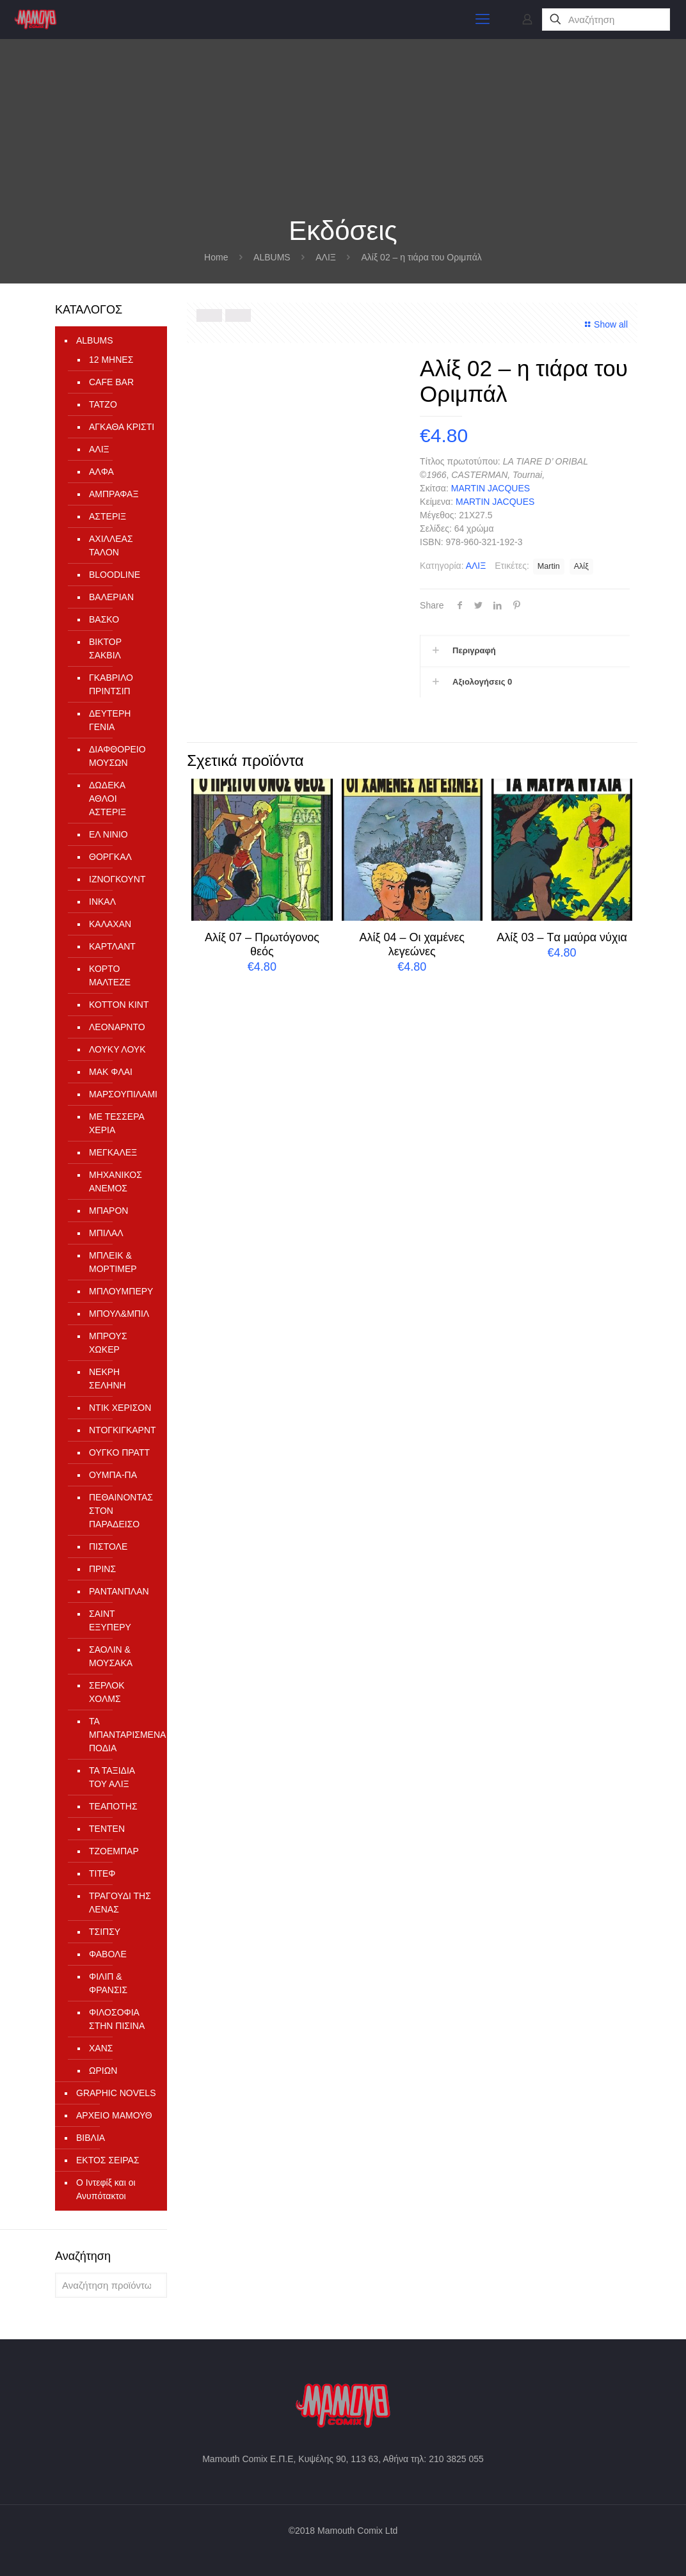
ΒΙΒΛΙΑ (90, 2138)
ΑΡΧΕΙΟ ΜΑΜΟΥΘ (114, 2115)
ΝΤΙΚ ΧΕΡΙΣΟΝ (120, 1408)
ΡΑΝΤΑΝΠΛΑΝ (119, 1591)
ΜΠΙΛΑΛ (106, 1233)
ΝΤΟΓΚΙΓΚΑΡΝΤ (121, 1430)
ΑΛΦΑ (101, 471)
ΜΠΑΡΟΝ (108, 1210)
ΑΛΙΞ (325, 257)
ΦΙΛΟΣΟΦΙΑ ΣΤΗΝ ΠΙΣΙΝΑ (117, 2019)
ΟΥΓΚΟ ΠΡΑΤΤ (119, 1452)
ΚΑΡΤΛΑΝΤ (112, 946)
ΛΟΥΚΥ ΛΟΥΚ (117, 1049)
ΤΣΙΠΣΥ (104, 1932)
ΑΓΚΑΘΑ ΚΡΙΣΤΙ (121, 427)
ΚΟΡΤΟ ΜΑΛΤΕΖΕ (110, 975)
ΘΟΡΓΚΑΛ (110, 857)
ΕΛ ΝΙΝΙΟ (108, 834)
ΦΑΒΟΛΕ (108, 1954)
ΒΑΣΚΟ (104, 619)
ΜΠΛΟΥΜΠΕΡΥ (121, 1291)
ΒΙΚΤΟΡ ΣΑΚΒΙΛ (105, 648)
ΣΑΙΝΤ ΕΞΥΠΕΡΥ (110, 1620)
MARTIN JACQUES (490, 488)
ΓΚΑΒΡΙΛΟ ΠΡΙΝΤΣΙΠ (111, 684)
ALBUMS (272, 257)
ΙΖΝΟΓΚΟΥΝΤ (117, 879)
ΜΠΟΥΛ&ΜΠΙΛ (119, 1313)
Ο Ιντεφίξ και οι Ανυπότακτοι (106, 2189)
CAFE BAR (111, 382)
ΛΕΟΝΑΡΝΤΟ (117, 1027)
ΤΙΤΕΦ (102, 1873)
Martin (549, 566)
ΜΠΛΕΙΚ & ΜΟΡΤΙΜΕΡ (113, 1262)
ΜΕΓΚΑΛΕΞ (113, 1152)
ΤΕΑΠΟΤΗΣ (113, 1806)
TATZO (103, 404)
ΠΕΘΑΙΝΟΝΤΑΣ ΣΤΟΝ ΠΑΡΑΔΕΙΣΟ (121, 1510)
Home (216, 257)
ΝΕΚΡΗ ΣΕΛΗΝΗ (107, 1378)
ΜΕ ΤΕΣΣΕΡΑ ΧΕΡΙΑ (116, 1123)
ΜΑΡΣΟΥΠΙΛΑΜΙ (121, 1094)
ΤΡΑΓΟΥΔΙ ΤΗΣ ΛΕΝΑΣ (120, 1902)
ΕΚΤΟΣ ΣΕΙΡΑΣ (108, 2160)
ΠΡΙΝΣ (102, 1569)
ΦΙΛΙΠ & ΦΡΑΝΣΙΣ (108, 1983)
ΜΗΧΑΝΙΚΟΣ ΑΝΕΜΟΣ (115, 1181)
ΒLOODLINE (114, 574)
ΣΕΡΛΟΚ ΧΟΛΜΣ (107, 1692)
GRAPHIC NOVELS (116, 2093)
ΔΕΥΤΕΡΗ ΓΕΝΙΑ (110, 720)
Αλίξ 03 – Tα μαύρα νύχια (561, 937)
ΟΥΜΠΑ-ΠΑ (113, 1475)
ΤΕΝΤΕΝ (107, 1829)
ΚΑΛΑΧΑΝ (110, 924)
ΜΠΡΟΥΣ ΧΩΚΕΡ (108, 1343)
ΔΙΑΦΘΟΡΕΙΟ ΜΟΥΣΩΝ (117, 756)
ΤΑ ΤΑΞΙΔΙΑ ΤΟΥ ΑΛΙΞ (111, 1777)
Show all (604, 324)
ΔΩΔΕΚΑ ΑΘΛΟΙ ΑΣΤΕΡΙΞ (107, 798)
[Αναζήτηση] (606, 19)
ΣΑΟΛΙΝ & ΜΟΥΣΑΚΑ (110, 1656)
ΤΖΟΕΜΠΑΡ (114, 1851)
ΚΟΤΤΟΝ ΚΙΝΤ (118, 1004)
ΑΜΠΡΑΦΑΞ (114, 494)
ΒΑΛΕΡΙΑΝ (111, 597)
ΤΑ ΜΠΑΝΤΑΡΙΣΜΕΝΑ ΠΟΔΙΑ (121, 1734)
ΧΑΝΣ (101, 2048)
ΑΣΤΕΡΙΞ (107, 516)
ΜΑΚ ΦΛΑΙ (110, 1072)
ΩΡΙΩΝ (103, 2070)
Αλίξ (581, 566)
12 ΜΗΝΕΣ (111, 359)
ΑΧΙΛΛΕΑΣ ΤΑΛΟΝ (111, 545)
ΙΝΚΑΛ (102, 901)
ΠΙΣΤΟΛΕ (108, 1546)
